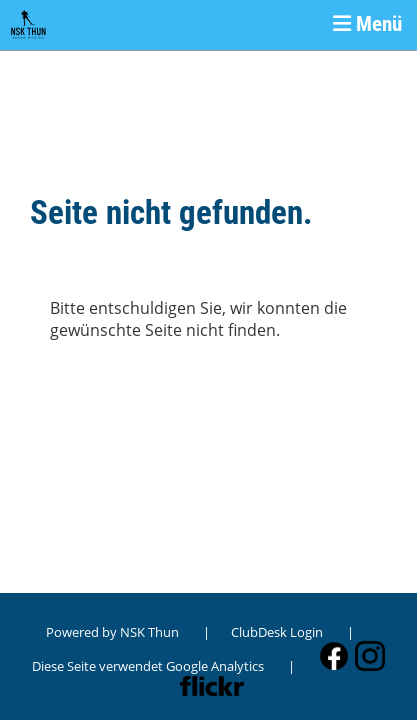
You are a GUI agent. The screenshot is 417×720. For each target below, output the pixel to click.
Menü (367, 24)
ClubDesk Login (277, 632)
